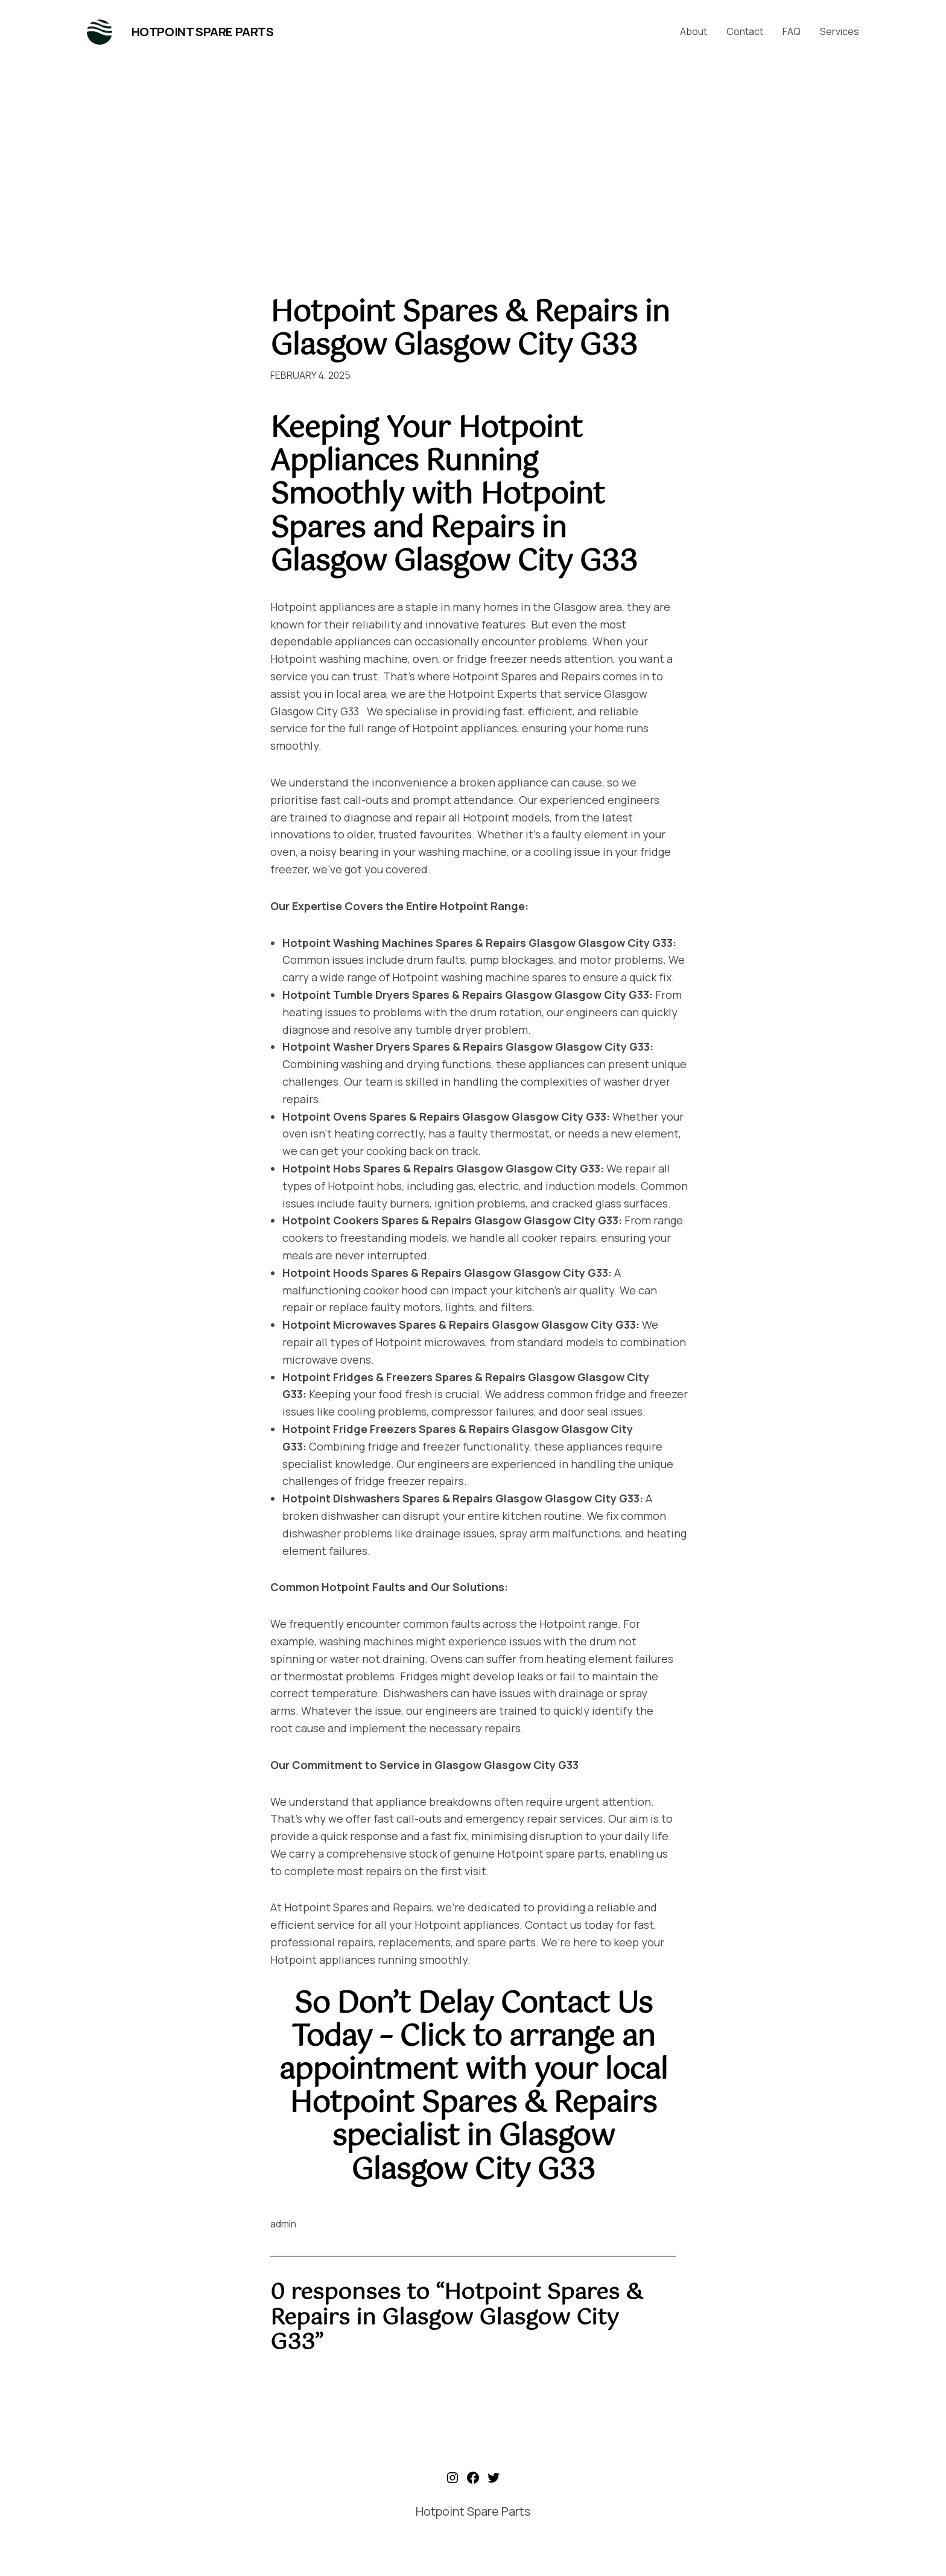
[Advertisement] (473, 167)
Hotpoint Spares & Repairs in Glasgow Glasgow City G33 (469, 330)
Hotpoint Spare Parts (203, 32)
